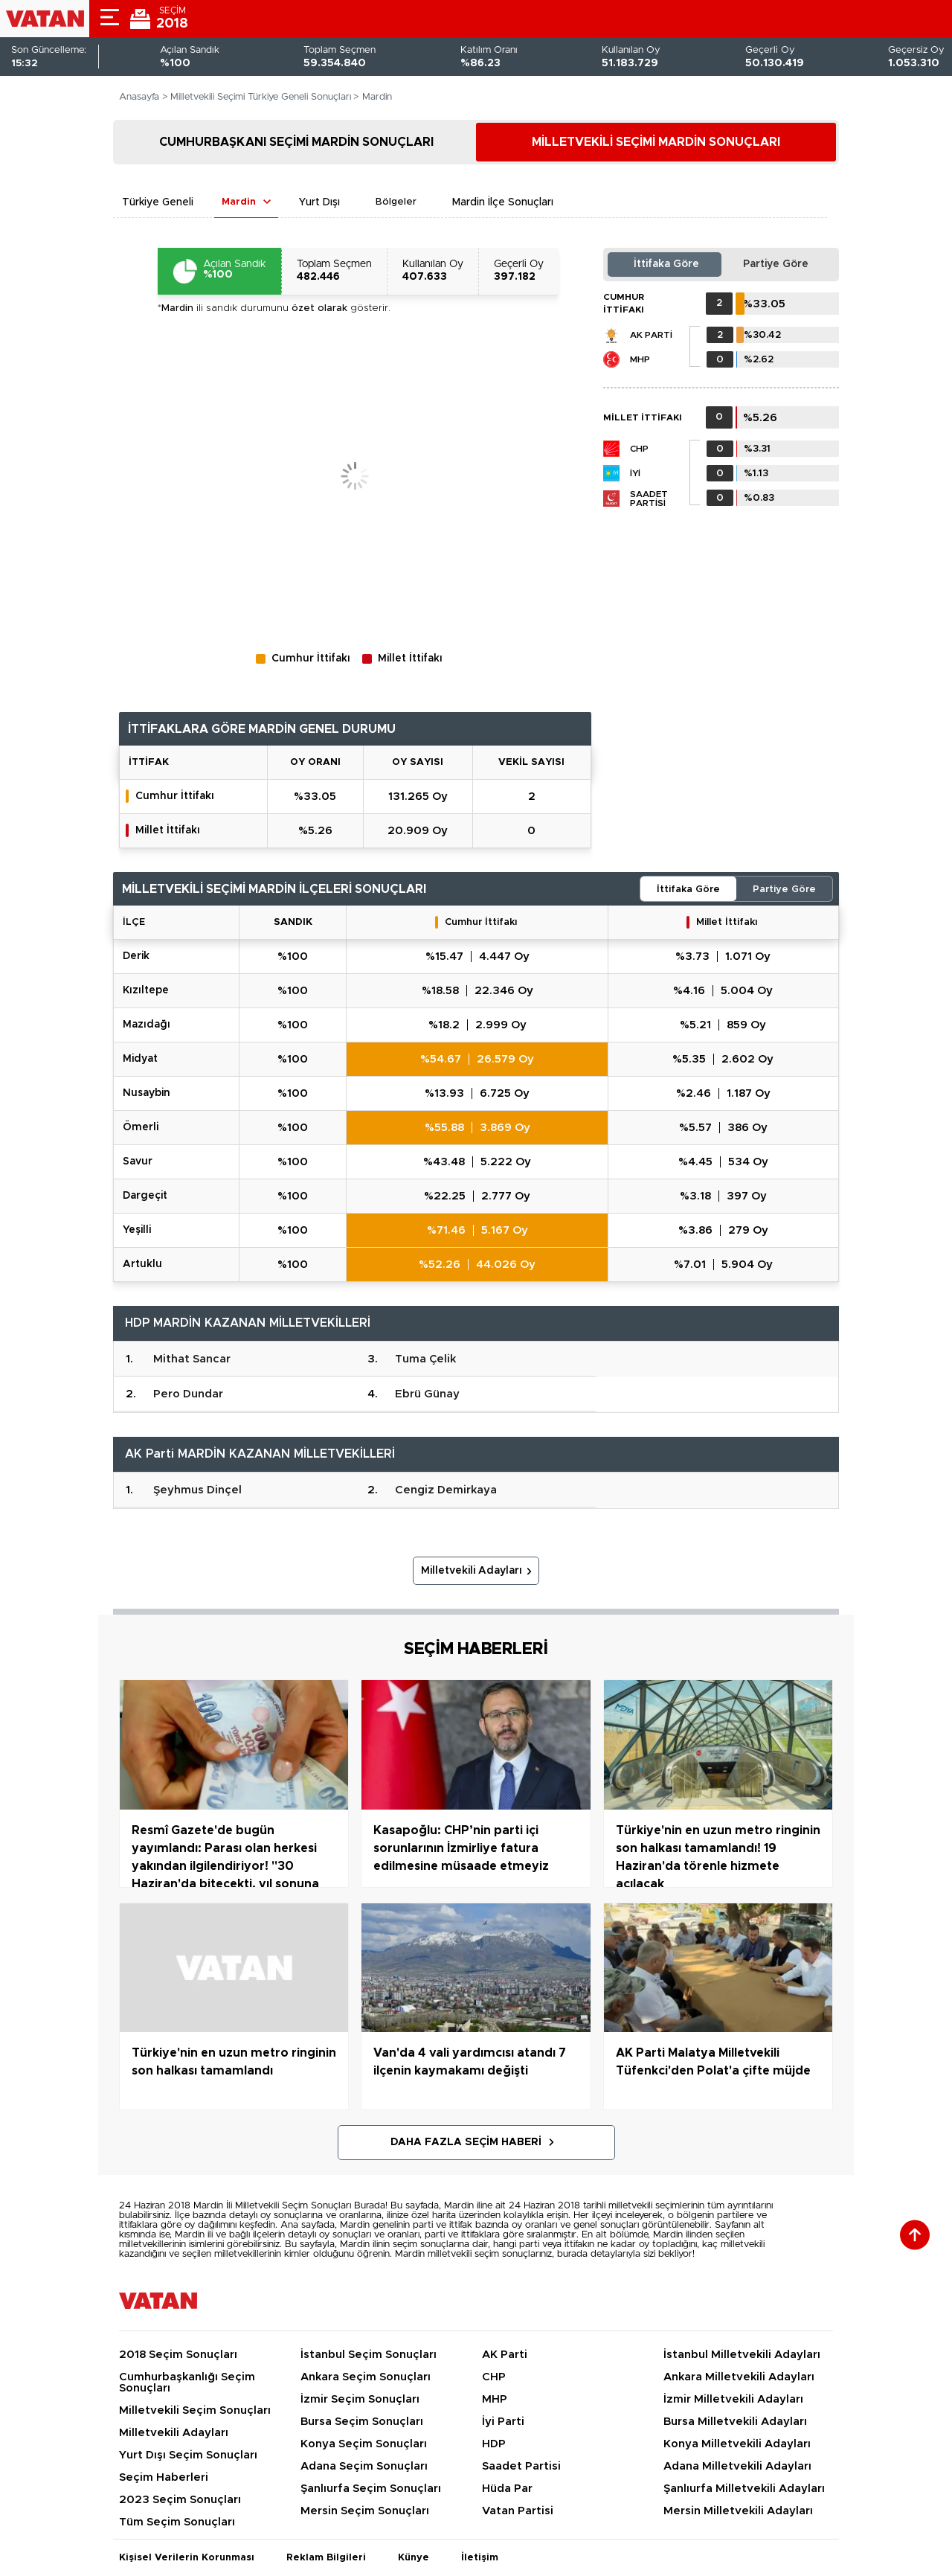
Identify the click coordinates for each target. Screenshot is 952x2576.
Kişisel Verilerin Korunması (186, 2558)
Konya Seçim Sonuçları (363, 2444)
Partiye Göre (775, 264)
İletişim (479, 2558)
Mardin (239, 202)
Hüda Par (507, 2488)
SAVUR (137, 1161)
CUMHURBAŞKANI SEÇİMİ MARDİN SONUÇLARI (296, 142)
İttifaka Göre (666, 264)
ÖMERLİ (140, 1127)
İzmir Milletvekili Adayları (733, 2399)
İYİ (635, 473)
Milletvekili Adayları (471, 1571)
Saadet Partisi (649, 498)
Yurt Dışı (319, 202)
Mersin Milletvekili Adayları (738, 2510)
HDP (494, 2444)
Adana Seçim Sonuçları (364, 2466)
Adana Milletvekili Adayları (737, 2466)
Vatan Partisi (517, 2510)
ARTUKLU (142, 1264)
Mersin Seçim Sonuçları (364, 2510)
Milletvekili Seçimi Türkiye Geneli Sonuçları (260, 97)
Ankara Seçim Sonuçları (365, 2377)
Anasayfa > (143, 97)
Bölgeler (396, 202)
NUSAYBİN (146, 1093)
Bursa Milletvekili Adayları (735, 2421)
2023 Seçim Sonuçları (180, 2499)
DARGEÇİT (145, 1196)
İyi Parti (503, 2421)
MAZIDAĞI (146, 1024)
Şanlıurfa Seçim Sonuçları (370, 2488)
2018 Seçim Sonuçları (178, 2354)
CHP (639, 448)
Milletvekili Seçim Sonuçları (195, 2410)
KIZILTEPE (146, 990)
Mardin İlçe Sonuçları (502, 202)
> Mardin (372, 97)
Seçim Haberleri (163, 2477)
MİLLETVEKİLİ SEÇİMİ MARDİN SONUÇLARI (656, 142)
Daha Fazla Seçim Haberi (465, 2142)
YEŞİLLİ (137, 1230)
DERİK (136, 956)
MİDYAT (140, 1059)
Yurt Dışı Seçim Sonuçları (188, 2455)
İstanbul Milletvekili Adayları (741, 2354)
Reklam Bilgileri (326, 2558)
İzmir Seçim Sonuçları (359, 2399)
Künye (413, 2558)
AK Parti (651, 334)
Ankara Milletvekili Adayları (738, 2377)
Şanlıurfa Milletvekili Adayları (744, 2488)
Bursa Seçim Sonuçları (361, 2421)
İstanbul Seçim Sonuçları (368, 2354)
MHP (640, 359)
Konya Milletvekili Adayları (737, 2444)
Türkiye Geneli (157, 202)
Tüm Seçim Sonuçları (177, 2522)
